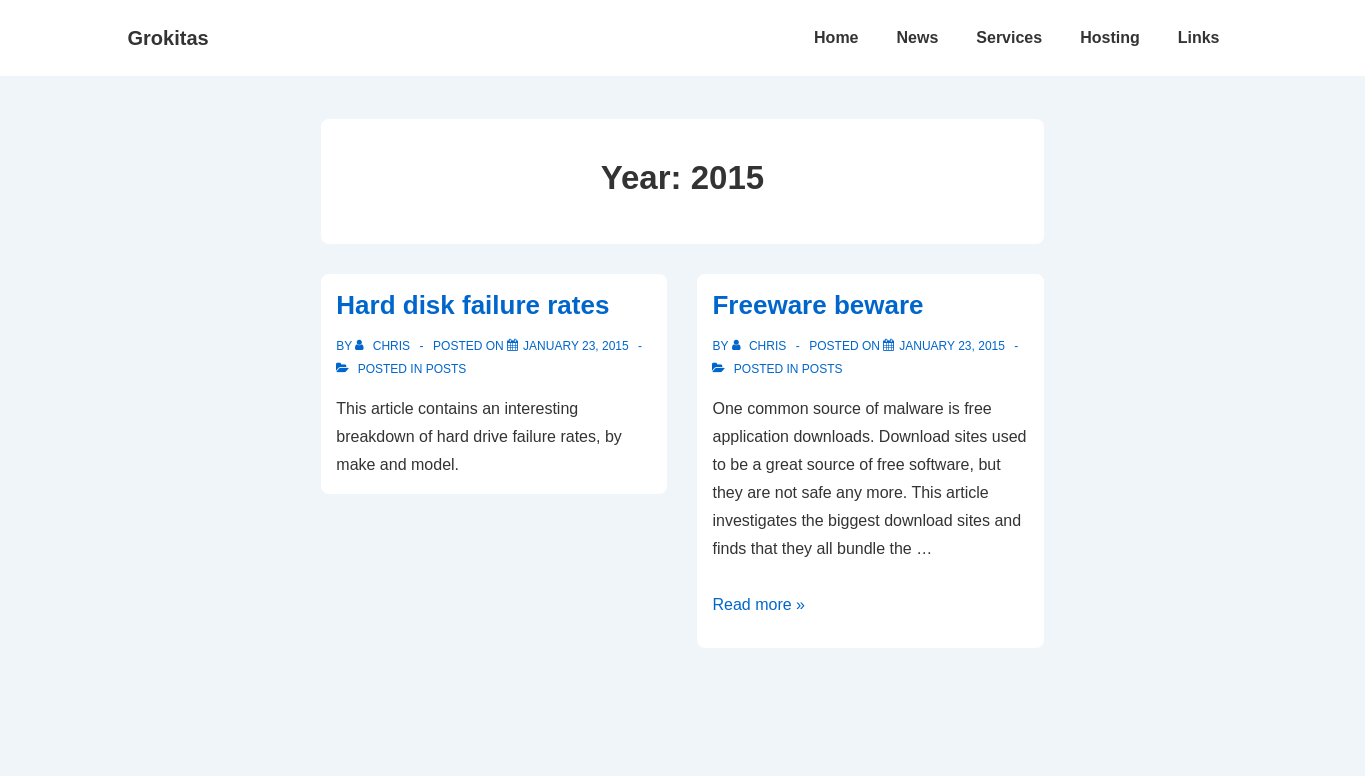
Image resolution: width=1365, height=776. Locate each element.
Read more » (758, 604)
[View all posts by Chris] (384, 346)
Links (1199, 37)
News (918, 37)
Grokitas (168, 38)
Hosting (1110, 37)
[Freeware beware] (952, 346)
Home (836, 37)
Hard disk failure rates (472, 305)
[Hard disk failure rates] (576, 346)
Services (1009, 37)
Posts (446, 369)
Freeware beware (817, 305)
